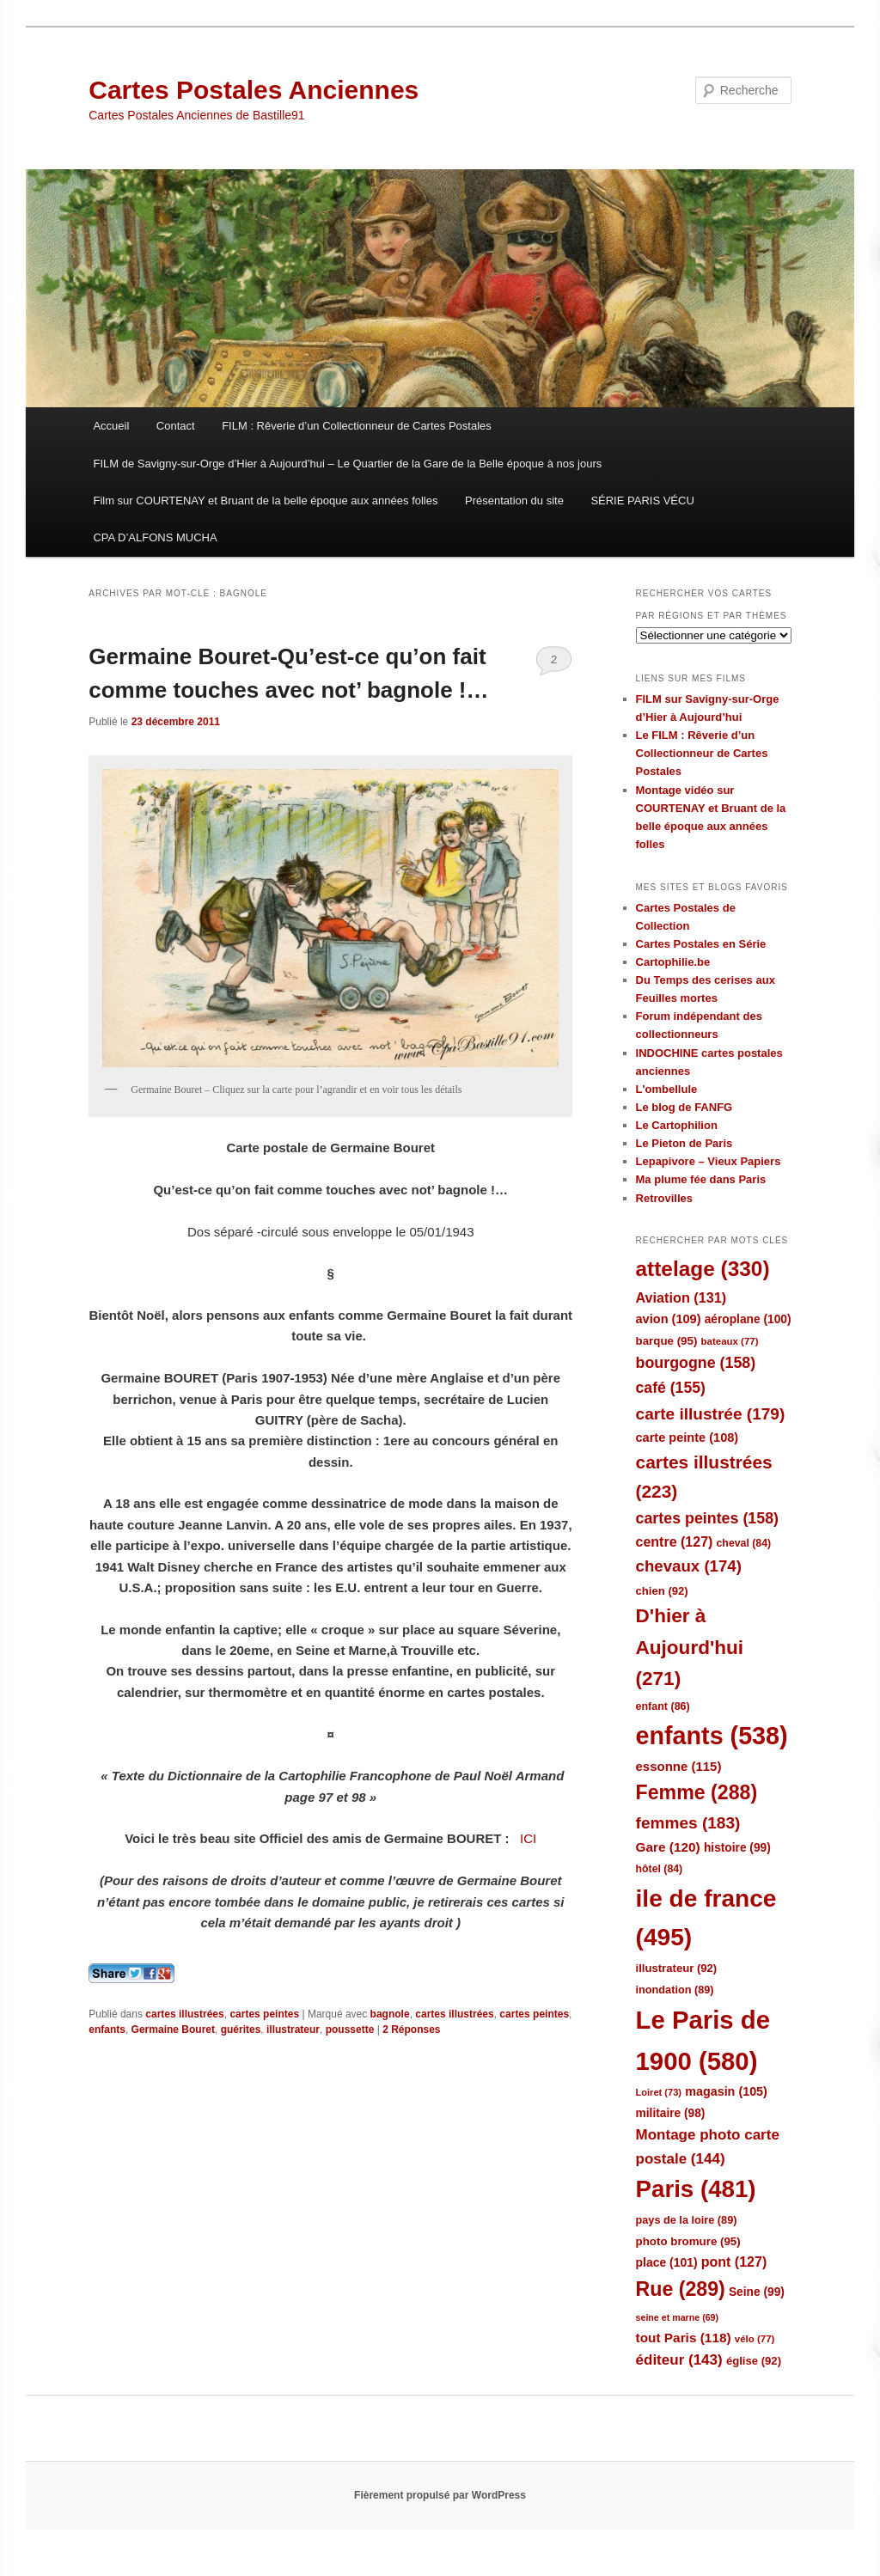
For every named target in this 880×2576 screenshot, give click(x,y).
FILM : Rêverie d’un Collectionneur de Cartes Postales (357, 425)
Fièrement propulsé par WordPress (440, 2495)
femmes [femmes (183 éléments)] (688, 1823)
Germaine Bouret (173, 2030)
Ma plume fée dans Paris (701, 1179)
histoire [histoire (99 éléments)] (737, 1847)
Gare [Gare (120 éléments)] (668, 1847)
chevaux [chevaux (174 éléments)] (689, 1566)
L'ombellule (667, 1089)
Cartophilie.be (673, 961)
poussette (350, 2030)
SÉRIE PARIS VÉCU (642, 500)
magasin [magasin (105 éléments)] (726, 2091)
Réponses (411, 2030)
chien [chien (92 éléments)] (662, 1590)
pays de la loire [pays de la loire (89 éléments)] (686, 2219)
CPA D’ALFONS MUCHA (155, 537)
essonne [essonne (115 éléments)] (679, 1766)
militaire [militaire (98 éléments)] (671, 2113)
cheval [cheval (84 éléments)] (744, 1543)
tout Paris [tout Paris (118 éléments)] (683, 2337)
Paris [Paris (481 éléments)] (696, 2189)
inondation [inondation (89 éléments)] (675, 1989)
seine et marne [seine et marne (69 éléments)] (677, 2317)
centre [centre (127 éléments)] (674, 1542)
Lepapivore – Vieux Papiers (708, 1161)
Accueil (111, 425)
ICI (526, 1838)
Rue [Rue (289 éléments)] (680, 2289)
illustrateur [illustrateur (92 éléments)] (677, 1968)
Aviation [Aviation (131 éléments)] (681, 1297)
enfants (107, 2030)
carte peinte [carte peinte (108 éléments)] (687, 1437)
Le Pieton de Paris (684, 1143)
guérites (241, 2030)
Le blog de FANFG (684, 1107)
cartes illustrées (184, 2014)
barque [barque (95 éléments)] (667, 1340)
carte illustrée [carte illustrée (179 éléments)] (710, 1414)
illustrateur (293, 2030)
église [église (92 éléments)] (753, 2360)
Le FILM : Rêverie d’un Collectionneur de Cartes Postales (702, 753)
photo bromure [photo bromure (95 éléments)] (688, 2241)
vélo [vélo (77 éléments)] (755, 2339)
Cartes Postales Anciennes (254, 90)
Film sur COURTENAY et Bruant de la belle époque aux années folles (265, 500)
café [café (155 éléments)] (671, 1387)
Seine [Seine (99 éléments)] (757, 2292)
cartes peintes (264, 2014)
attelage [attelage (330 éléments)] (703, 1268)
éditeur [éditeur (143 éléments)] (679, 2360)
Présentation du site (514, 500)
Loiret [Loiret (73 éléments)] (658, 2092)
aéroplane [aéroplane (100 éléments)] (748, 1319)
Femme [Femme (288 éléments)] (697, 1792)
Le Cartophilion (677, 1125)
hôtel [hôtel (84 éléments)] (659, 1869)
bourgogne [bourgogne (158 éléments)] (696, 1362)
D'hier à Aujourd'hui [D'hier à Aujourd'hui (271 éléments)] (690, 1647)
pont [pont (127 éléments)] (734, 2262)
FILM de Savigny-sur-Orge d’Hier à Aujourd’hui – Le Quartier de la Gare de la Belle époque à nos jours (347, 463)
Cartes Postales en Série (701, 943)
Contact (175, 425)
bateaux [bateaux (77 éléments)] (730, 1341)
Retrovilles (664, 1198)
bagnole (390, 2014)
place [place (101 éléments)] (667, 2262)
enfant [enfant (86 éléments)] (663, 1706)
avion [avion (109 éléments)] (668, 1319)
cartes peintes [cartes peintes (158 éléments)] (707, 1518)
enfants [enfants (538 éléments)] (712, 1735)
